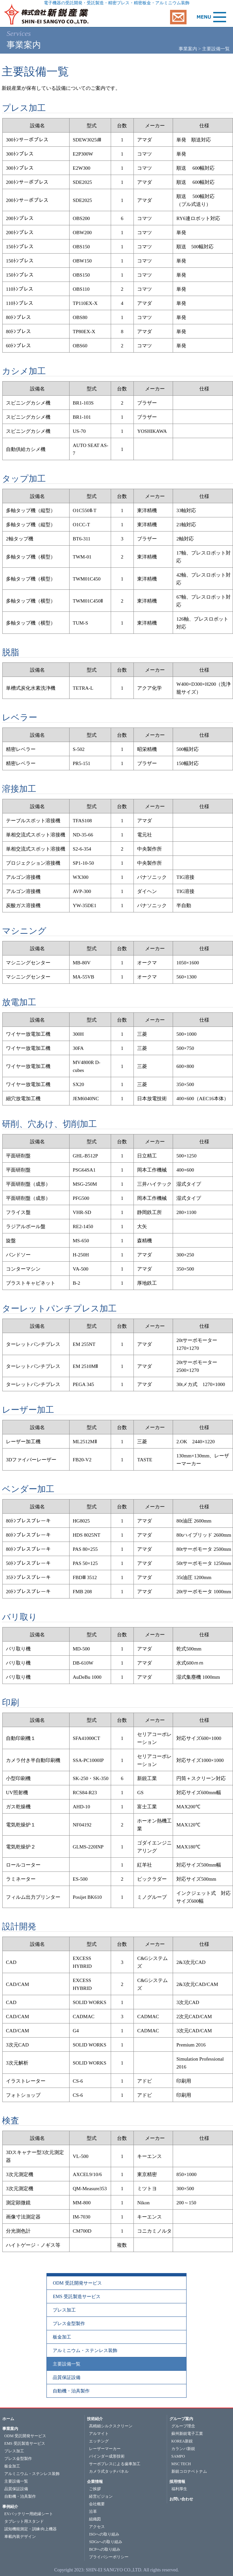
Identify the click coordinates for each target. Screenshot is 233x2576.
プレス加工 (64, 2310)
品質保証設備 (66, 2377)
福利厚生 (179, 2489)
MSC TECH (181, 2464)
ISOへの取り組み (104, 2534)
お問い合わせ (181, 2499)
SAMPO (178, 2456)
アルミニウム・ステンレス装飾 (85, 2350)
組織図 (95, 2519)
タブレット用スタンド (24, 2521)
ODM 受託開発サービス (77, 2283)
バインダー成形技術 (107, 2456)
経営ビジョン (101, 2496)
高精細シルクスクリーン (110, 2426)
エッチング (99, 2441)
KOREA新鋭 (182, 2441)
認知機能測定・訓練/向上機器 (30, 2529)
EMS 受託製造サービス (76, 2296)
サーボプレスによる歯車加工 (114, 2464)
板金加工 (62, 2337)
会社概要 (97, 2504)
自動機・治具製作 (71, 2391)
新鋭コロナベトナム (189, 2471)
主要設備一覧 (66, 2364)
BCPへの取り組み (104, 2549)
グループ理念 (183, 2426)
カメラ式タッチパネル (109, 2471)
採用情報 (177, 2481)
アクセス (97, 2526)
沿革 (93, 2511)
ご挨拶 (95, 2489)
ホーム (8, 2418)
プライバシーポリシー (109, 2557)
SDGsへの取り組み (105, 2541)
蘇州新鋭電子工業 (187, 2433)
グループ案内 (181, 2418)
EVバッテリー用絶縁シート (28, 2514)
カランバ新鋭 (183, 2448)
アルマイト (99, 2433)
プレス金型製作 (69, 2323)
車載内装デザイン (20, 2536)
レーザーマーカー (105, 2448)
